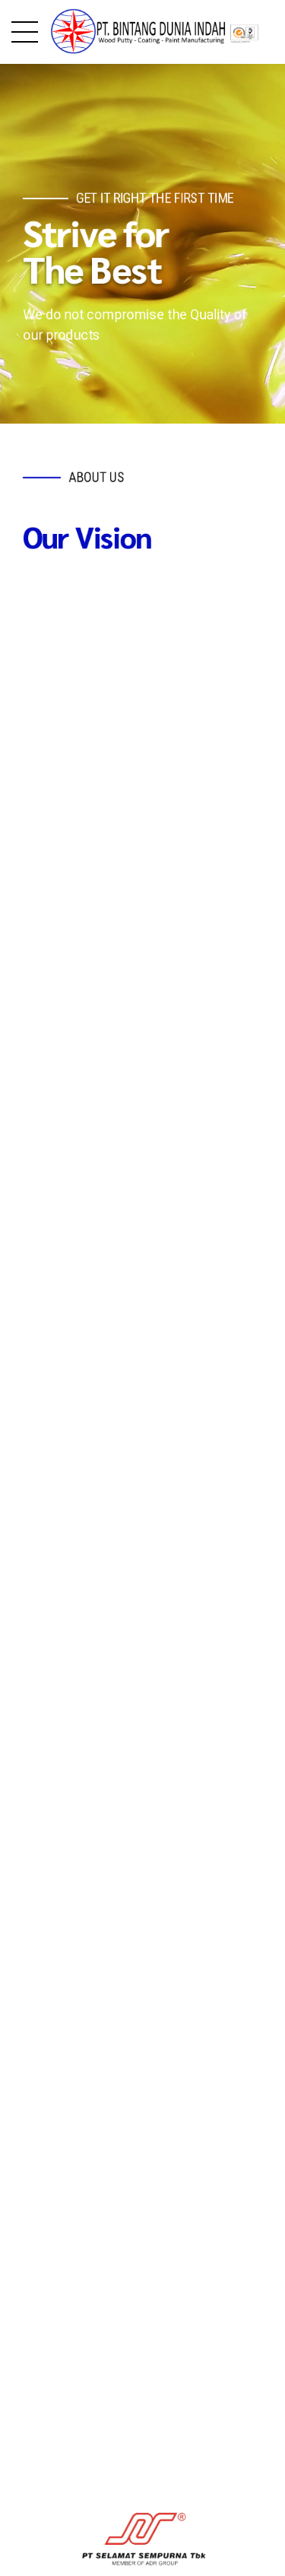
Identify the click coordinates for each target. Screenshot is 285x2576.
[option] (142, 2393)
